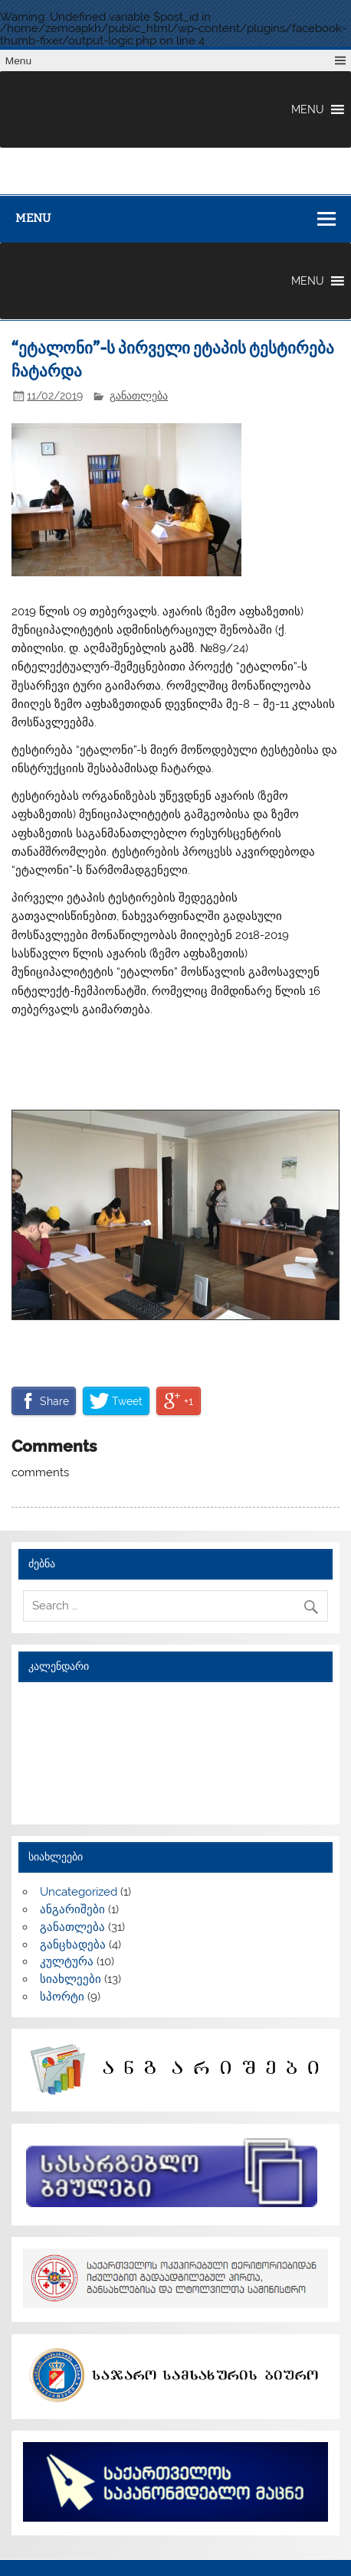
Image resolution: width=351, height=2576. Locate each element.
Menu (18, 61)
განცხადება (73, 1945)
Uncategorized (78, 1892)
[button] (307, 109)
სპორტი (62, 1997)
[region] (175, 1215)
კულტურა (66, 1961)
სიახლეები (70, 1979)
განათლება (139, 396)
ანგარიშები (72, 1909)
